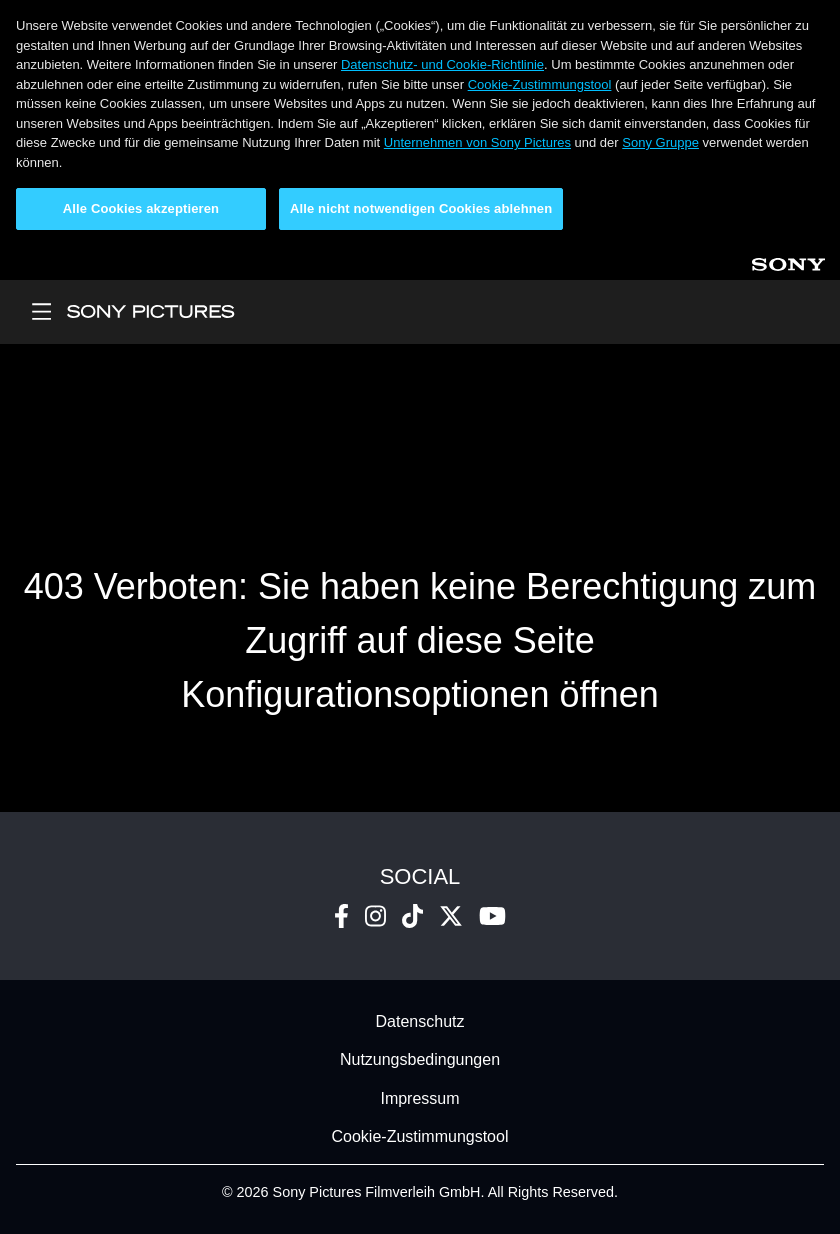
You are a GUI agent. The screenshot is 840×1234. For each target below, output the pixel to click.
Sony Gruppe (660, 142)
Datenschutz (420, 1021)
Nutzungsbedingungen (420, 1060)
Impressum (419, 1098)
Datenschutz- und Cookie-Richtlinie (442, 64)
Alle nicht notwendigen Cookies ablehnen (421, 208)
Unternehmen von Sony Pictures (477, 142)
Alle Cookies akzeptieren (141, 208)
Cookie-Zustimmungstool (540, 84)
